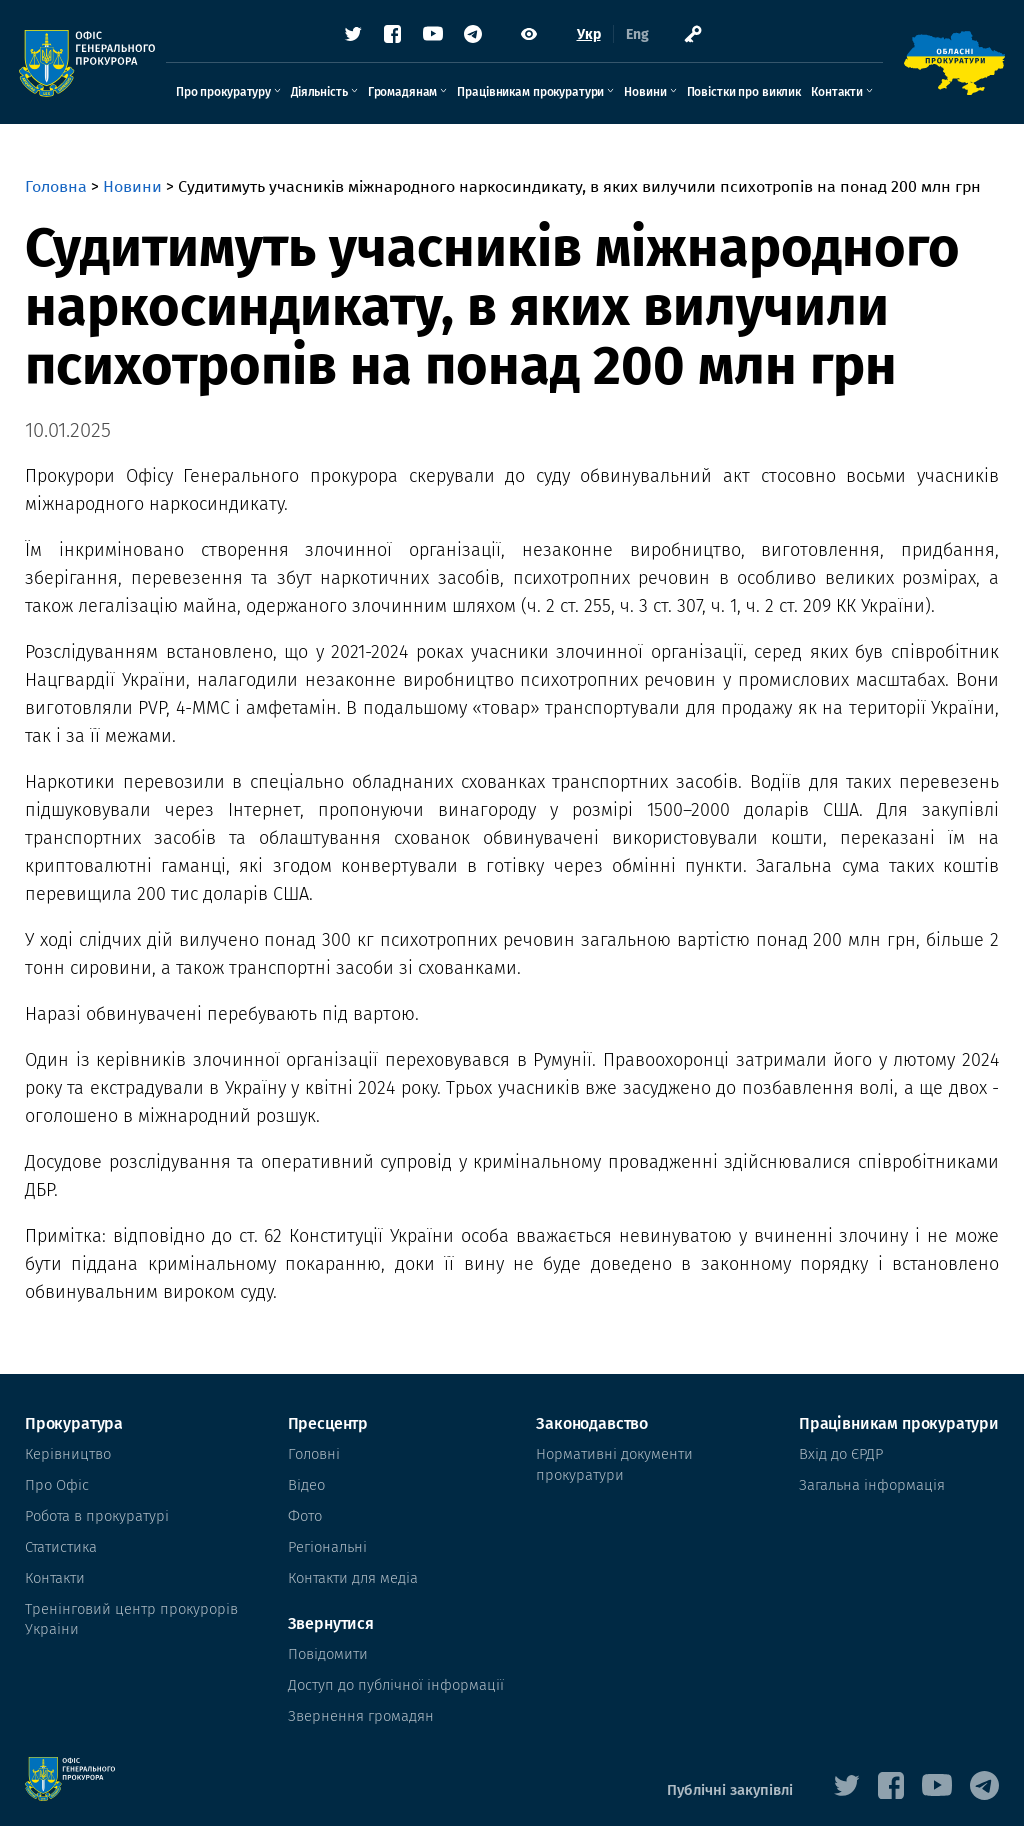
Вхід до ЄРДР (839, 1453)
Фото (307, 1510)
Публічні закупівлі (732, 1772)
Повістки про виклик (744, 97)
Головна (56, 186)
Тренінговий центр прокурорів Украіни (125, 1606)
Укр (589, 39)
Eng (637, 39)
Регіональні (329, 1539)
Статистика (60, 1539)
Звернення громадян (360, 1698)
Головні (316, 1453)
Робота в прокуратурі (95, 1510)
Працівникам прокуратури (530, 97)
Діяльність (319, 97)
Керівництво (66, 1453)
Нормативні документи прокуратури (607, 1463)
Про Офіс (55, 1482)
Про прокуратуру (223, 97)
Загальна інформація (868, 1482)
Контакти (837, 97)
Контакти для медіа (354, 1567)
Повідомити (329, 1641)
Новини (645, 97)
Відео (309, 1482)
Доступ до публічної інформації (394, 1669)
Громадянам (403, 97)
